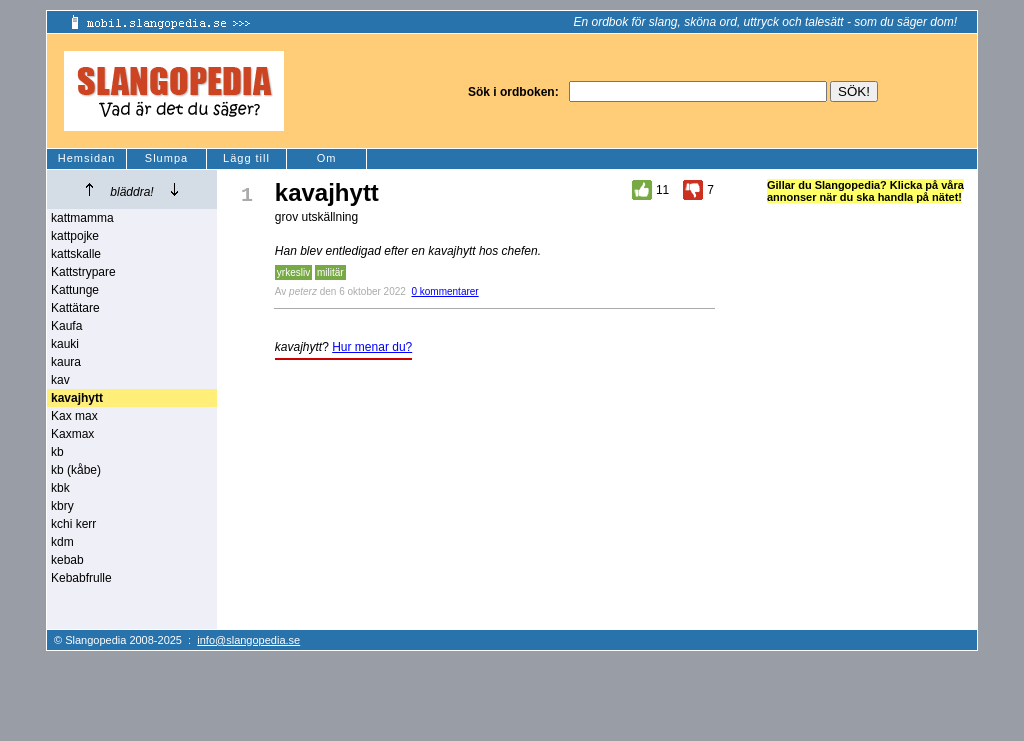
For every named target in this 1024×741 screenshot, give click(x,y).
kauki (65, 344)
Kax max (74, 416)
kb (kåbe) (76, 470)
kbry (62, 506)
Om (327, 158)
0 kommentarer (444, 291)
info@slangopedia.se (248, 640)
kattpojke (75, 236)
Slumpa (166, 158)
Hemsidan (87, 158)
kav (60, 380)
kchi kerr (73, 524)
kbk (60, 488)
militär (330, 272)
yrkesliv (293, 272)
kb (57, 452)
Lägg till (246, 158)
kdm (62, 542)
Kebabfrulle (81, 578)
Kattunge (75, 290)
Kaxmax (72, 434)
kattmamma (82, 218)
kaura (66, 362)
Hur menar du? (372, 347)
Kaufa (66, 326)
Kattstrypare (83, 272)
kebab (67, 560)
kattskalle (76, 254)
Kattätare (75, 308)
